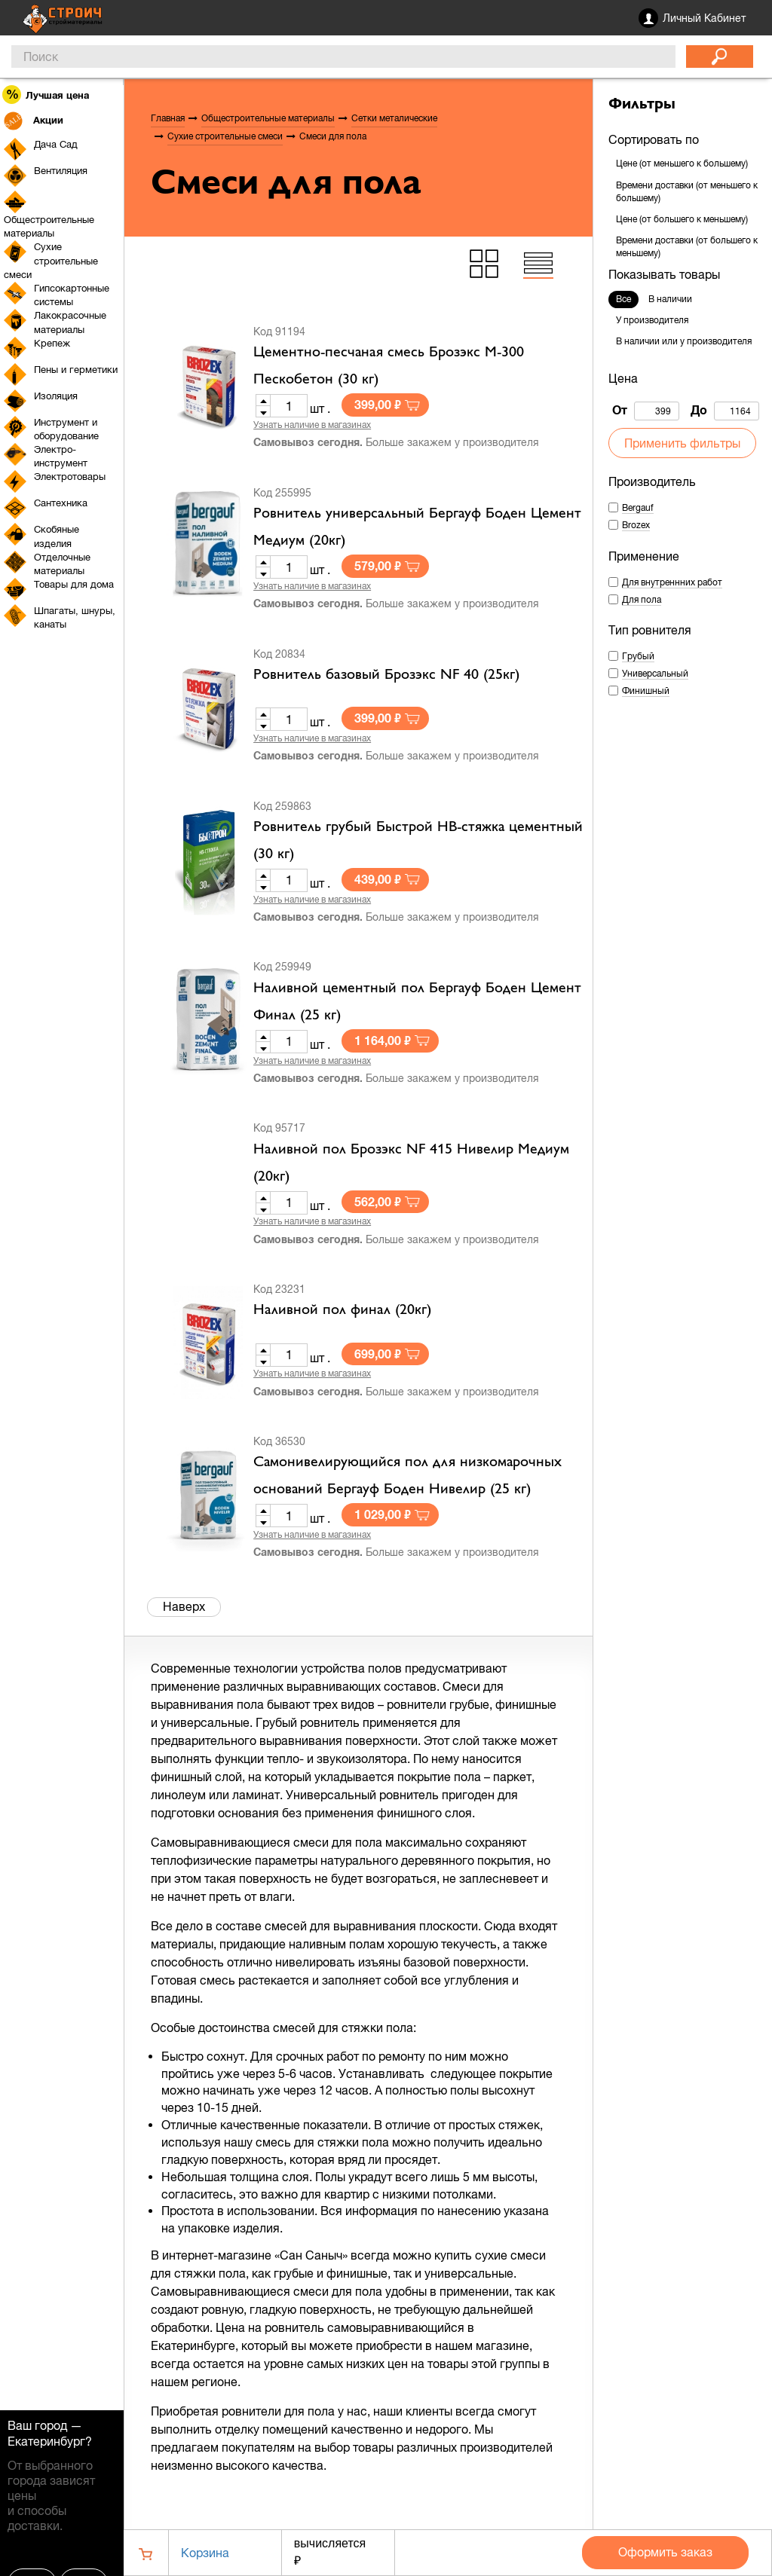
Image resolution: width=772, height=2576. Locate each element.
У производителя (652, 320)
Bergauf (638, 508)
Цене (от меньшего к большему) (682, 163)
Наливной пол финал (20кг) (342, 1310)
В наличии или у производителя (684, 341)
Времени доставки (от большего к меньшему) (687, 246)
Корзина (205, 2552)
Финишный (645, 691)
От (645, 411)
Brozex (636, 525)
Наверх (184, 1606)
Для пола (641, 599)
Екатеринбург (46, 2441)
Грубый (638, 656)
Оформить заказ (665, 2552)
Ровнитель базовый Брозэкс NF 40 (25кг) (386, 675)
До (725, 411)
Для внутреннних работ (672, 582)
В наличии (670, 299)
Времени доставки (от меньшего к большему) (687, 191)
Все (623, 299)
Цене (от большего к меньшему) (682, 219)
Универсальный (655, 673)
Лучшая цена (46, 94)
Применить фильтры (682, 443)
